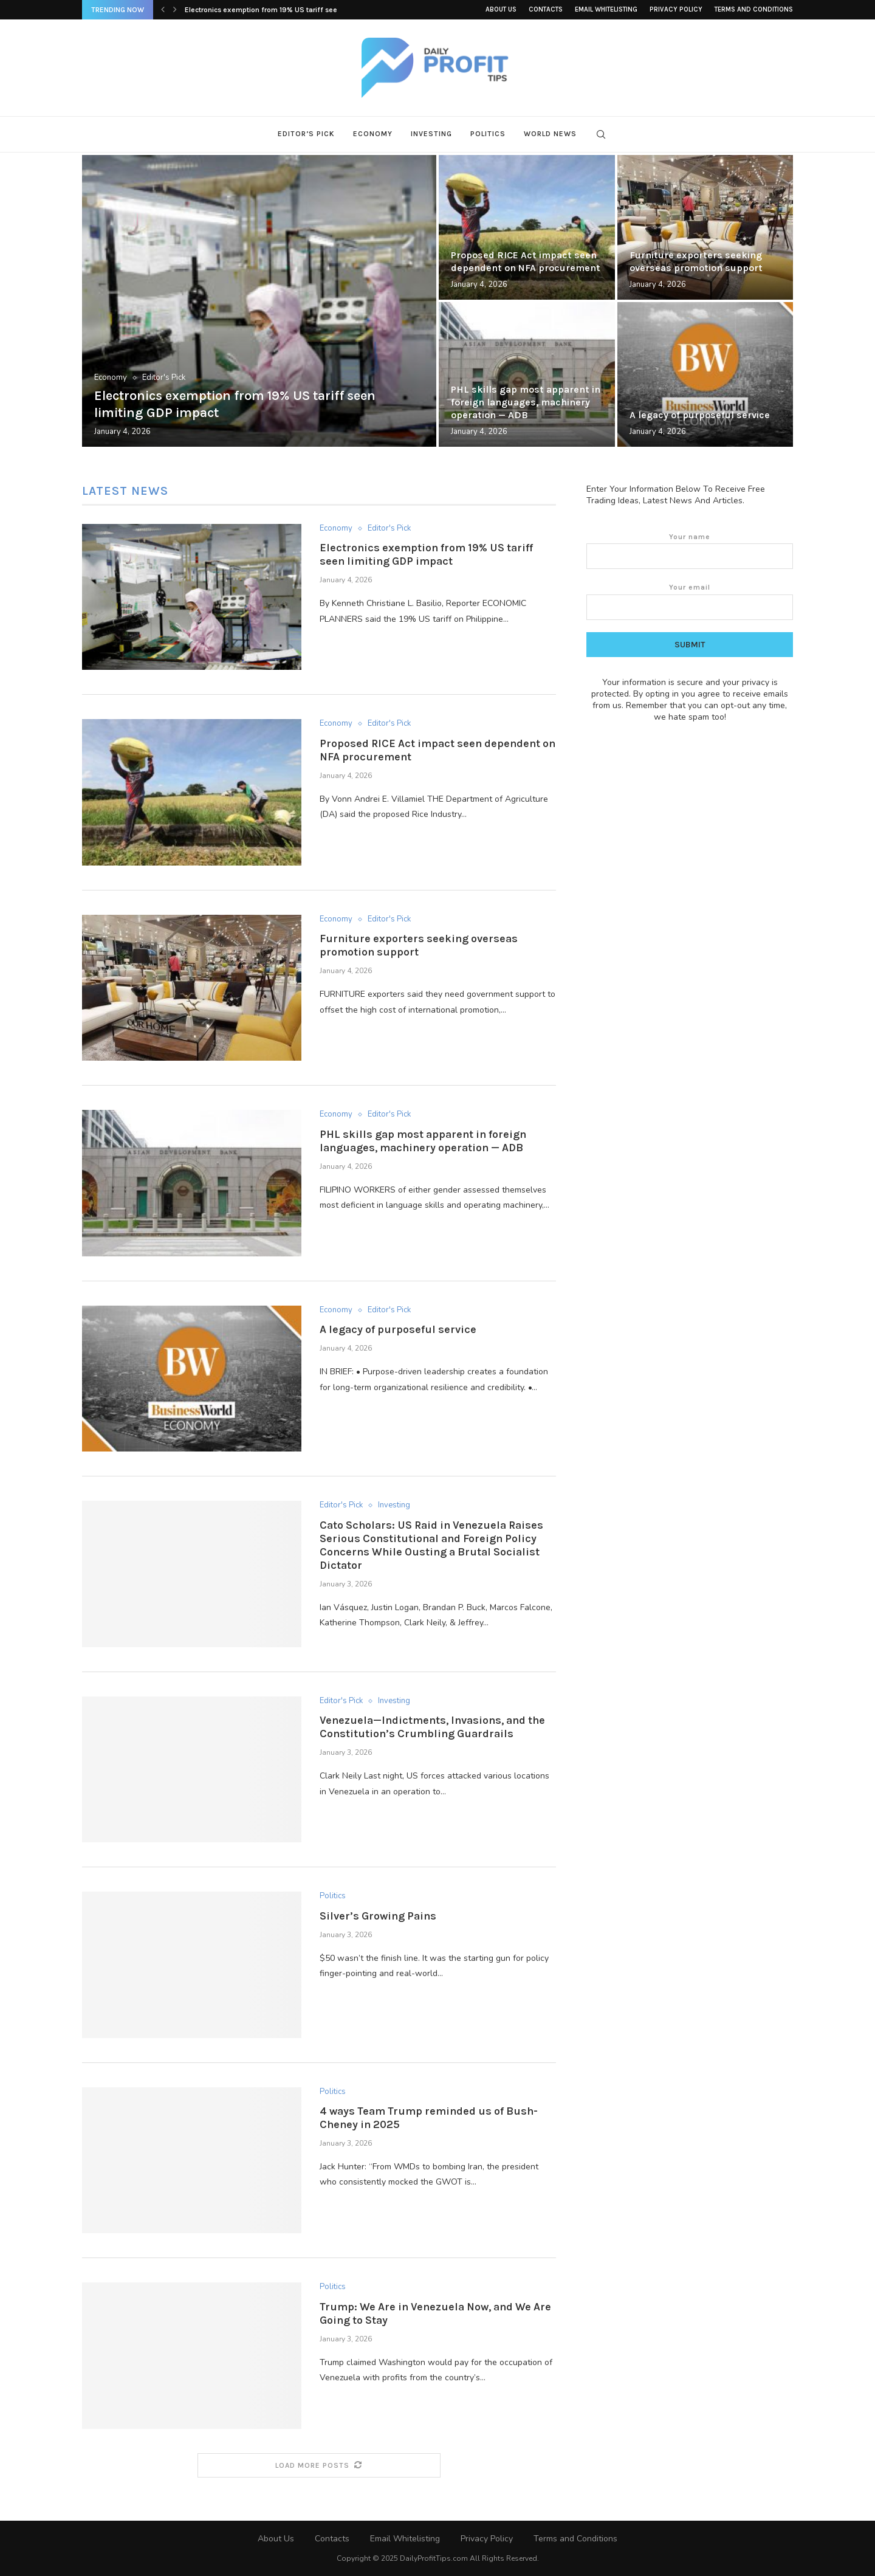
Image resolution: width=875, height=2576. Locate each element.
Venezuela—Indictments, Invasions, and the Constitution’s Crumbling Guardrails (432, 1726)
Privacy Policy (676, 9)
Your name (689, 551)
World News (550, 133)
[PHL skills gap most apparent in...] (527, 374)
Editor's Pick (163, 378)
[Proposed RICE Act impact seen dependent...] (527, 227)
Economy (373, 133)
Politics (488, 133)
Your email (689, 601)
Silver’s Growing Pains (378, 1916)
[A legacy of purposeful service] (705, 374)
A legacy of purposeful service (700, 415)
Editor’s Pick (306, 133)
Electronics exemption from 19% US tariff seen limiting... (279, 9)
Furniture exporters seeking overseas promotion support (696, 261)
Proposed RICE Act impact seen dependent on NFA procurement (525, 261)
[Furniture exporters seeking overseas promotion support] (705, 227)
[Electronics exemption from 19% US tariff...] (259, 301)
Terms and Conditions (754, 9)
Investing (431, 133)
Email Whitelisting (606, 9)
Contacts (546, 9)
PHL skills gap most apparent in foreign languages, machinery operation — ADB (525, 402)
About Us (501, 9)
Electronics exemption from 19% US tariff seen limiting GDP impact (426, 554)
